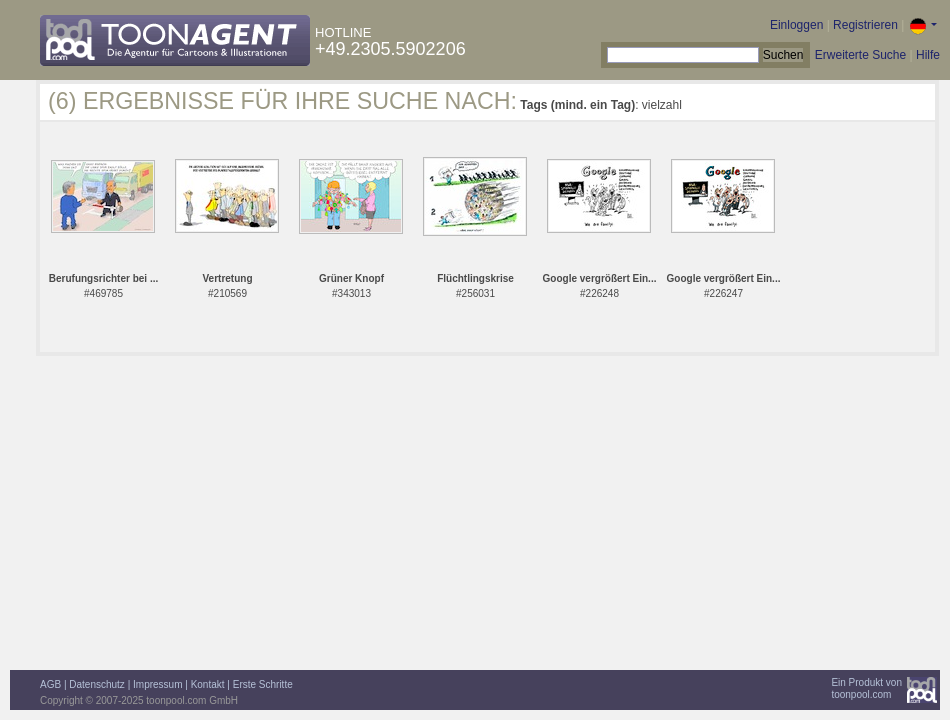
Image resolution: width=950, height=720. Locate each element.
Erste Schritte (263, 684)
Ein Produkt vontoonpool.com (866, 688)
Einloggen (796, 25)
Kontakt (208, 684)
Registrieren (865, 25)
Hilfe (928, 55)
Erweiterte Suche (860, 55)
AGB (50, 684)
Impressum (157, 684)
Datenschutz (97, 684)
